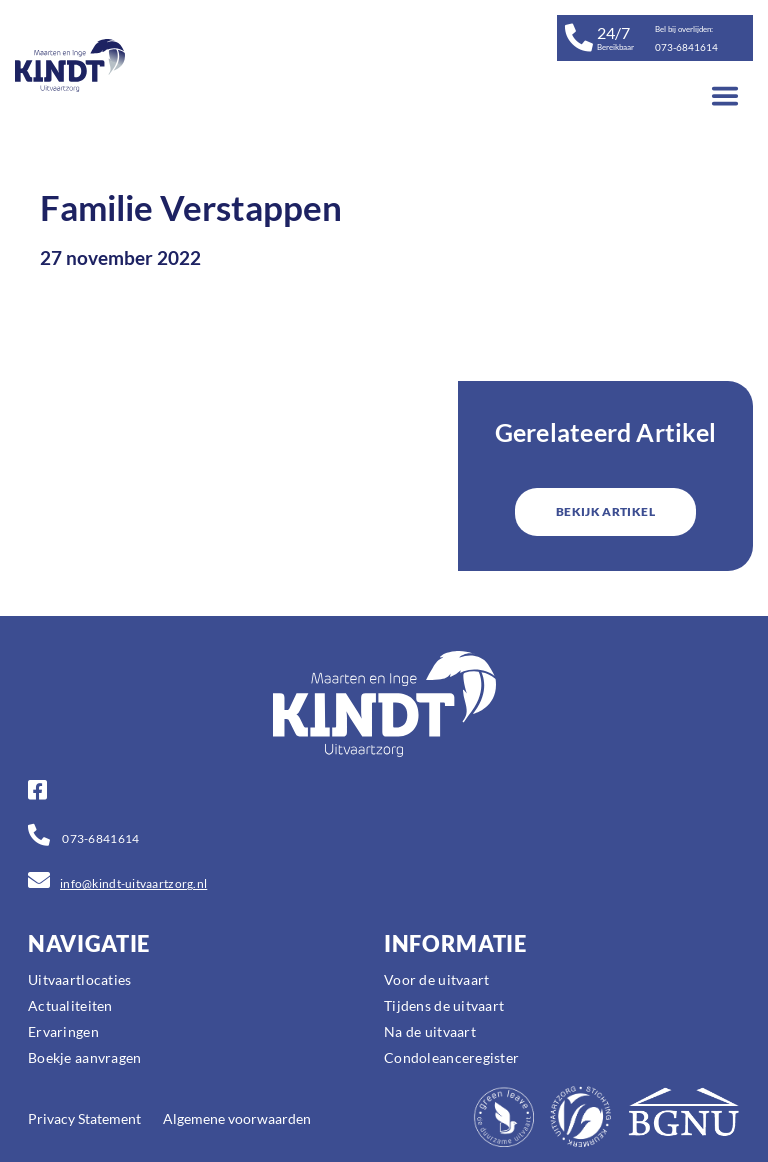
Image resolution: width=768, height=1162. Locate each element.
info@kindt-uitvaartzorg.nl (133, 883)
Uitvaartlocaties (79, 979)
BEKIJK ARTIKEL (605, 511)
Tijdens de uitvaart (444, 1005)
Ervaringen (63, 1031)
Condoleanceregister (451, 1057)
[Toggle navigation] (725, 96)
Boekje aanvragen (84, 1057)
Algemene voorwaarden (237, 1118)
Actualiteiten (70, 1005)
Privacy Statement (84, 1118)
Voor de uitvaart (436, 979)
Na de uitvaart (430, 1031)
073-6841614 (99, 838)
